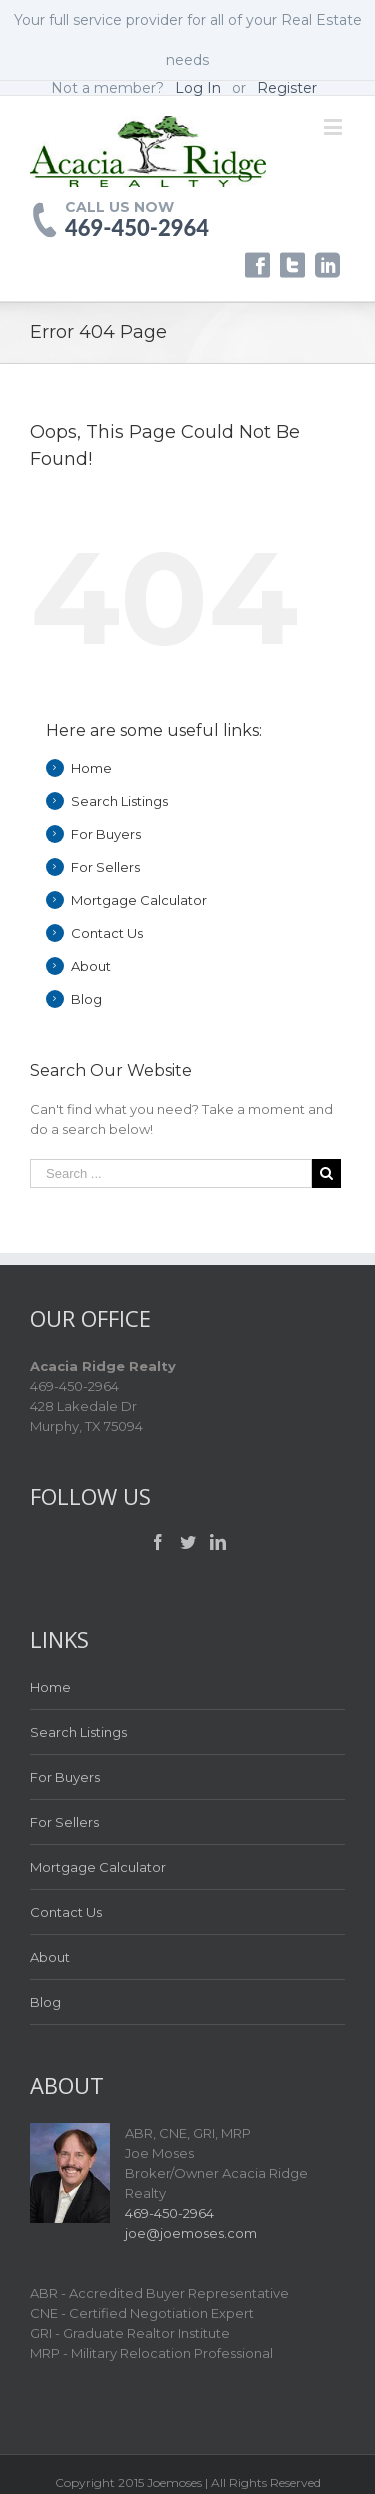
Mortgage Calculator (139, 900)
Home (91, 768)
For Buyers (106, 834)
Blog (86, 999)
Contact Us (107, 933)
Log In (198, 88)
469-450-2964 (137, 228)
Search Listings (119, 801)
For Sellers (105, 867)
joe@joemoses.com (191, 2233)
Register (287, 88)
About (91, 966)
